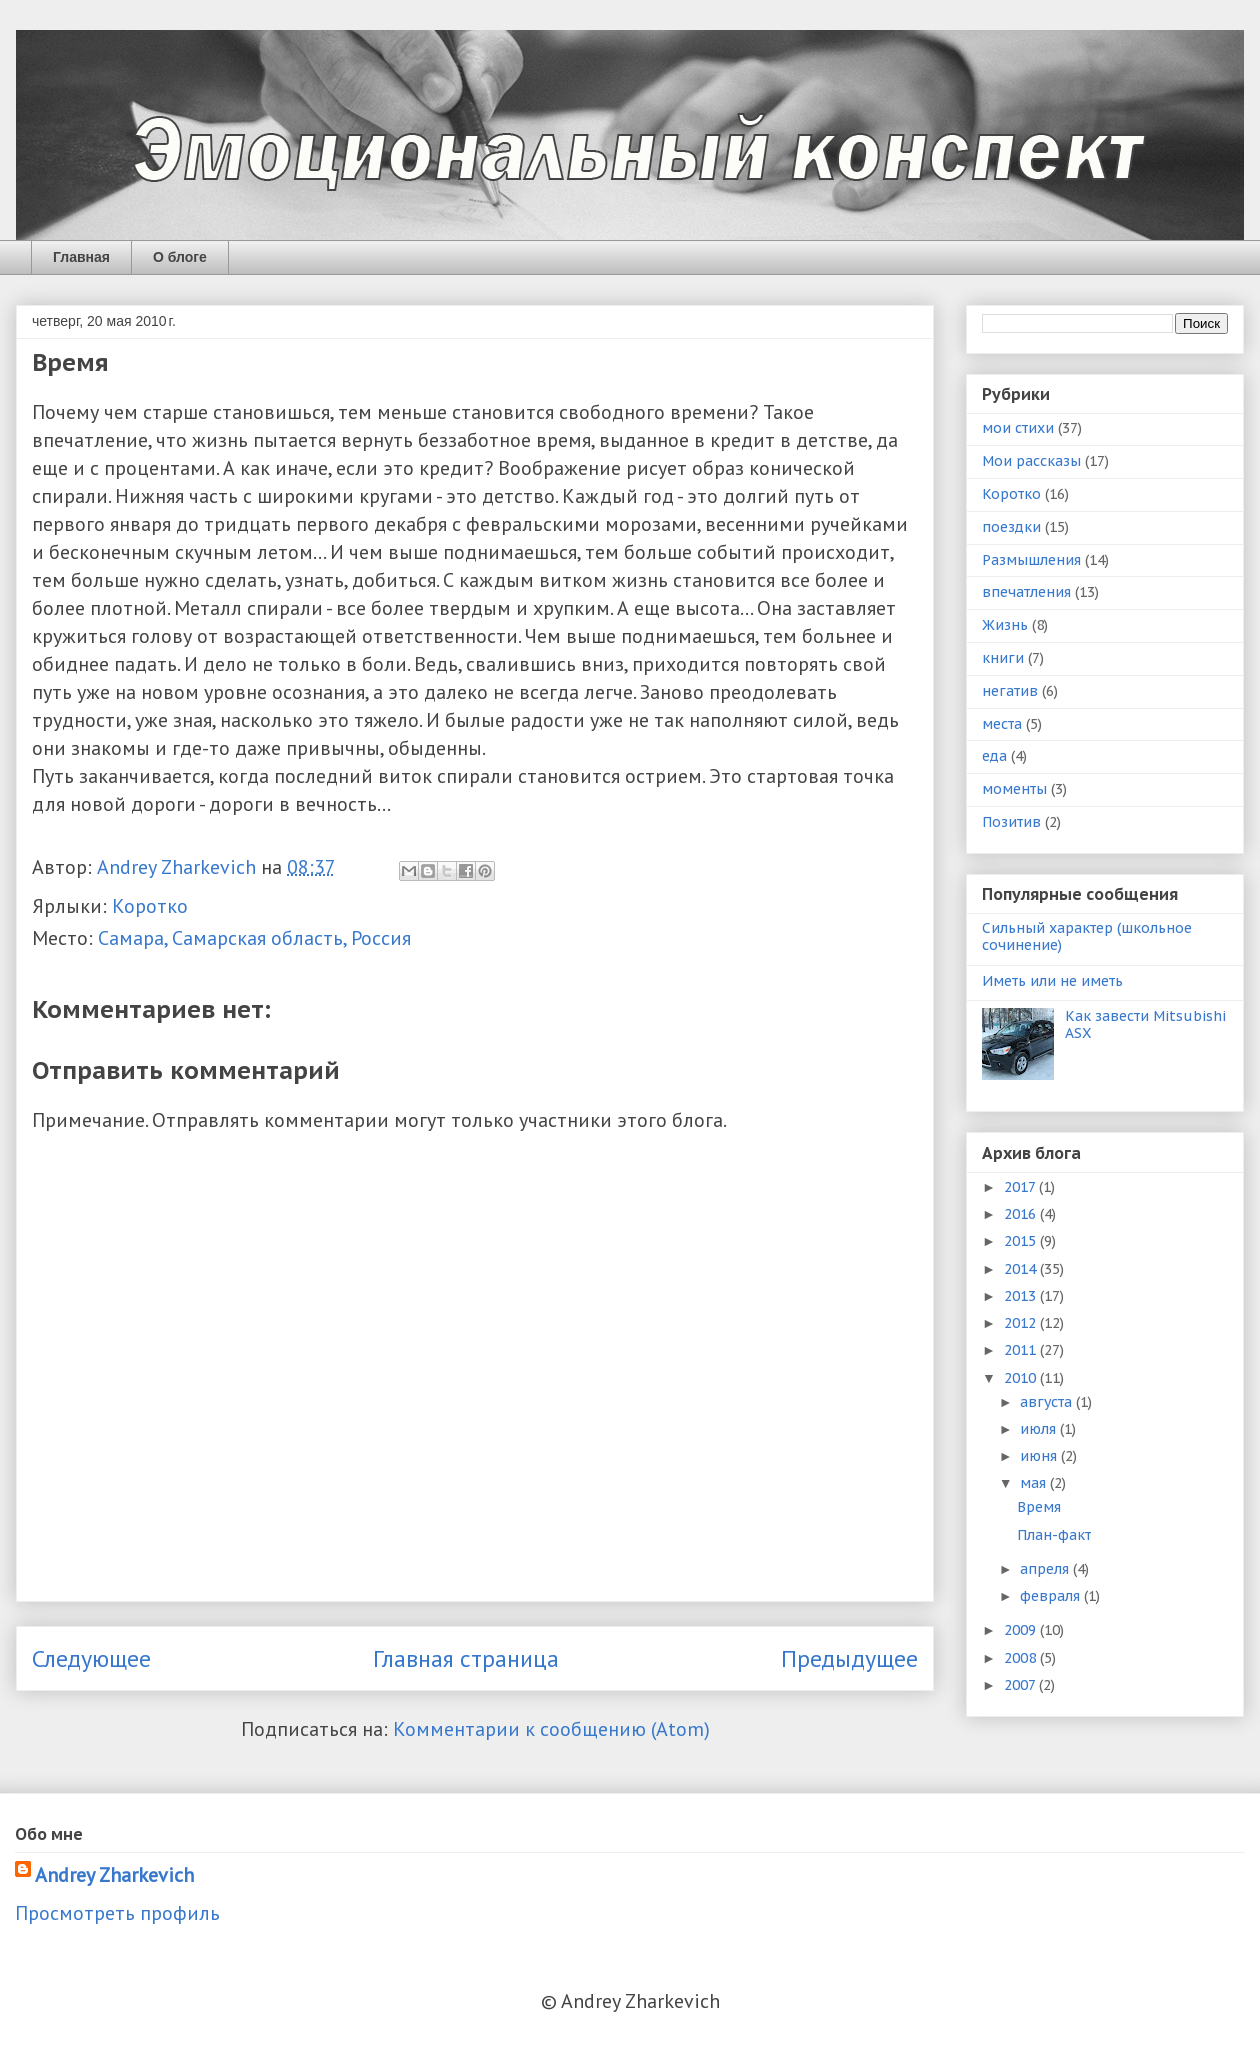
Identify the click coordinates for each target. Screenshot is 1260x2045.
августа (1048, 1402)
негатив (1010, 691)
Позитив (1011, 822)
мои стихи (1018, 428)
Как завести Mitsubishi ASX (1145, 1024)
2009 (1022, 1630)
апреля (1046, 1569)
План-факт (1054, 1535)
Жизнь (1005, 625)
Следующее (91, 1658)
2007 (1021, 1685)
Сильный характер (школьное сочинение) (1087, 936)
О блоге (180, 257)
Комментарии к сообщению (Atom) (551, 1729)
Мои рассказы (1031, 461)
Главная (81, 257)
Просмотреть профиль (117, 1913)
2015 (1022, 1241)
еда (994, 756)
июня (1040, 1456)
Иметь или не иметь (1052, 981)
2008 (1022, 1658)
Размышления (1031, 560)
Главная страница (466, 1658)
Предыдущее (849, 1658)
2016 (1022, 1214)
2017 (1021, 1187)
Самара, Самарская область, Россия (254, 938)
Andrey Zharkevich (114, 1875)
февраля (1052, 1596)
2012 (1022, 1323)
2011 (1022, 1350)
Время (1039, 1507)
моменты (1014, 789)
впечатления (1026, 592)
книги (1003, 658)
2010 (1022, 1378)
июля (1040, 1429)
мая (1035, 1483)
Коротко (150, 906)
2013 (1022, 1296)
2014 (1022, 1269)
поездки (1011, 527)
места (1002, 724)
